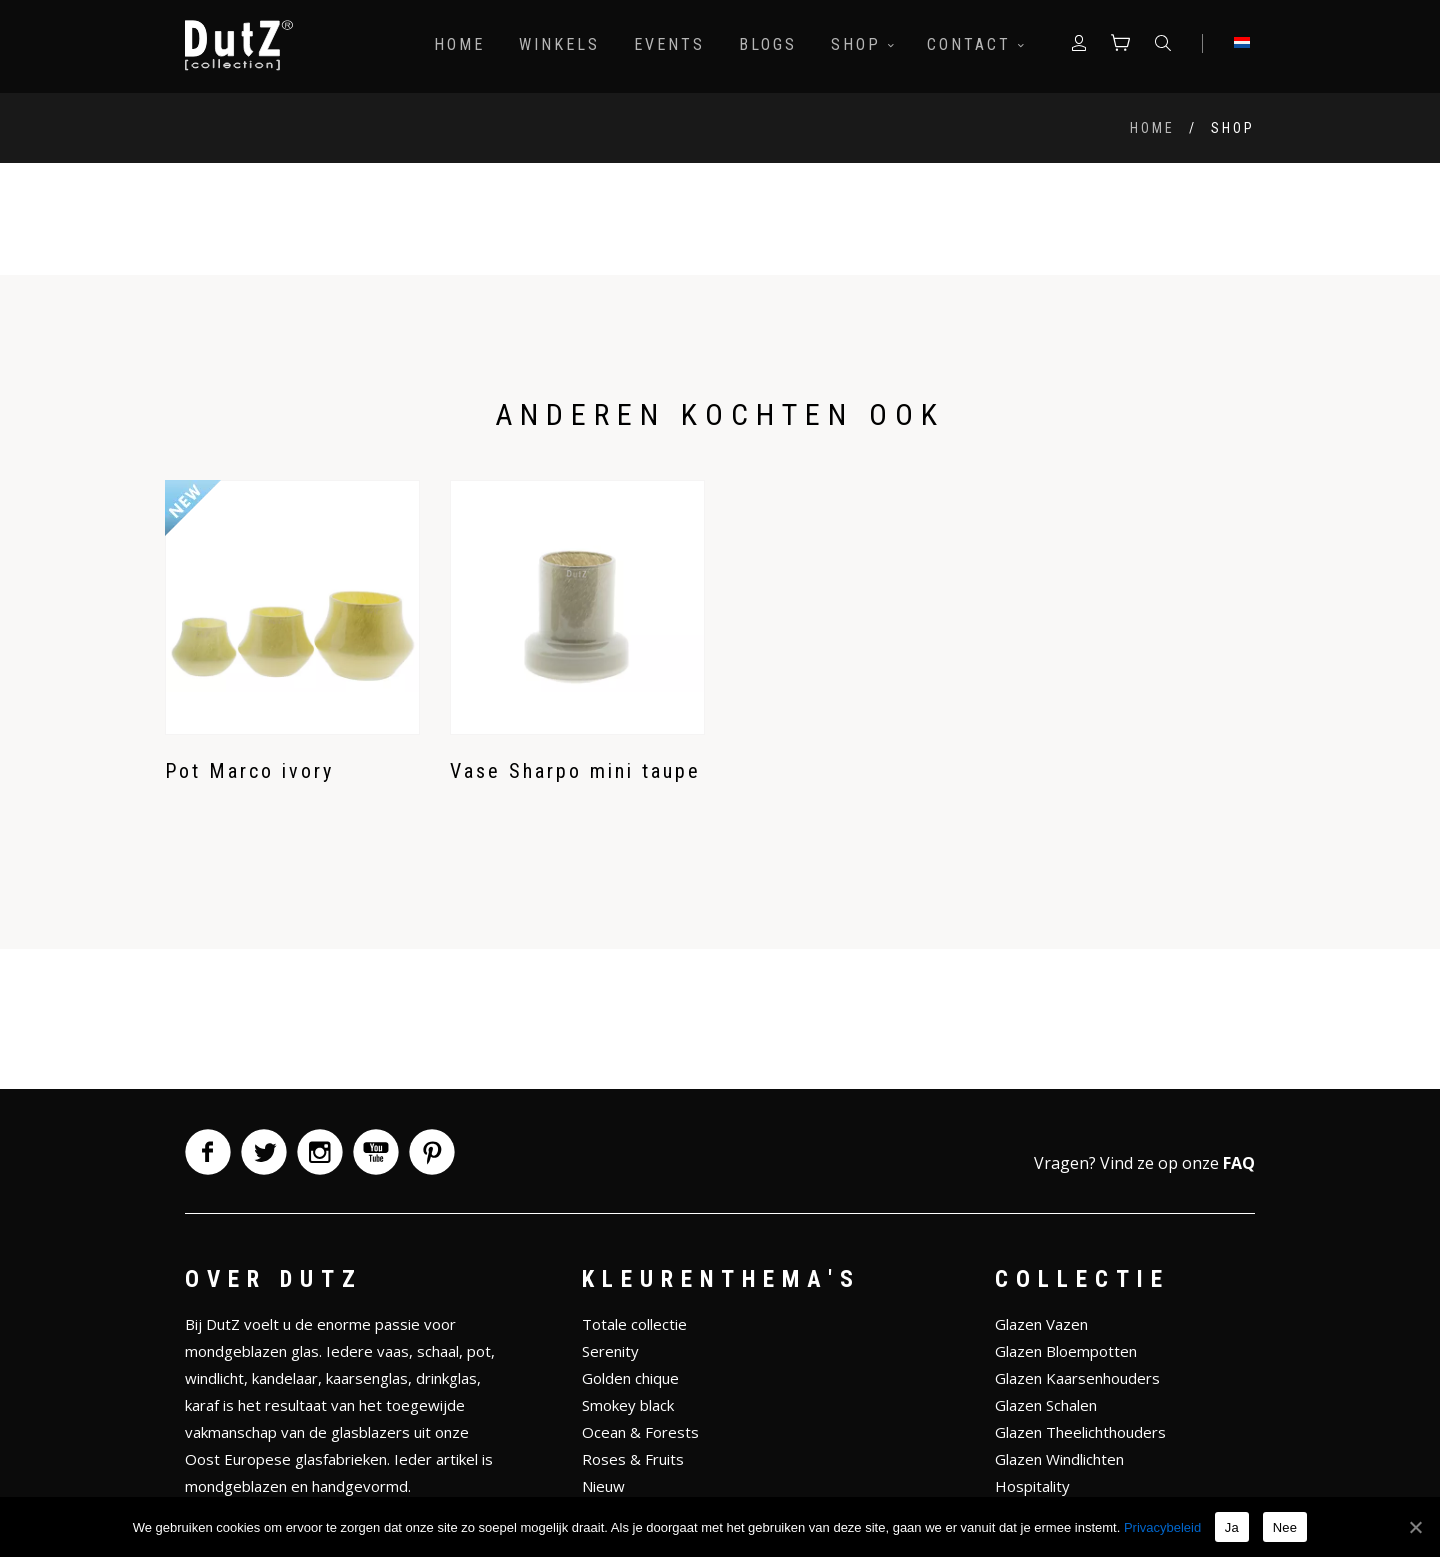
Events (667, 44)
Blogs (766, 44)
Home (457, 44)
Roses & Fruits (633, 1459)
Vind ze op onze (1177, 1163)
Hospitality (1032, 1486)
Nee (1285, 1527)
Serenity (610, 1351)
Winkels (557, 44)
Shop (860, 44)
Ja (1232, 1527)
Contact (973, 44)
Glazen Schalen (1046, 1405)
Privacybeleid (1162, 1527)
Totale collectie (634, 1324)
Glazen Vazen (1041, 1324)
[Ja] (1415, 1527)
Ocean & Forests (640, 1432)
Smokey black (628, 1405)
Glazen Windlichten (1059, 1459)
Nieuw (603, 1486)
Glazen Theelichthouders (1080, 1432)
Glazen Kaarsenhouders (1077, 1378)
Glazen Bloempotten (1066, 1351)
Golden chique (630, 1378)
